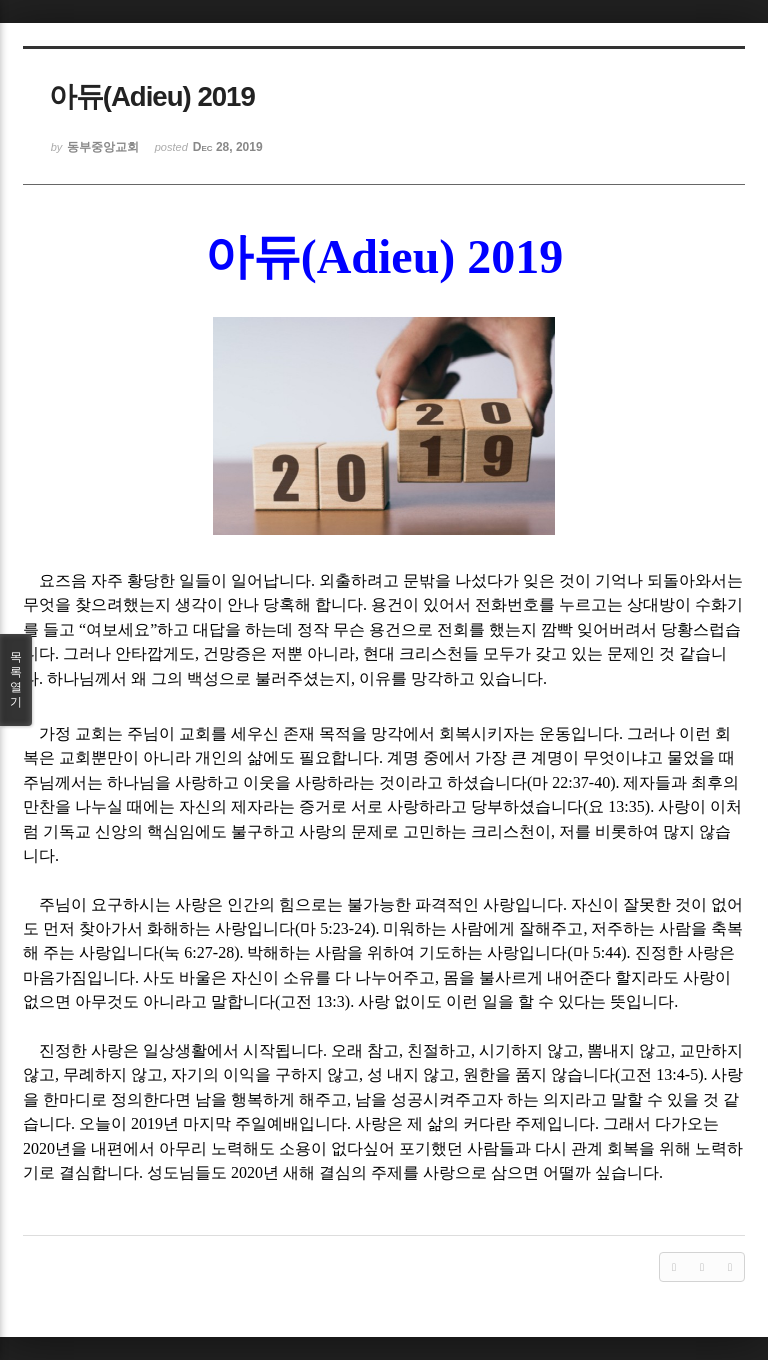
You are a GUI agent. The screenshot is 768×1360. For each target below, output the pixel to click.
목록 (16, 680)
